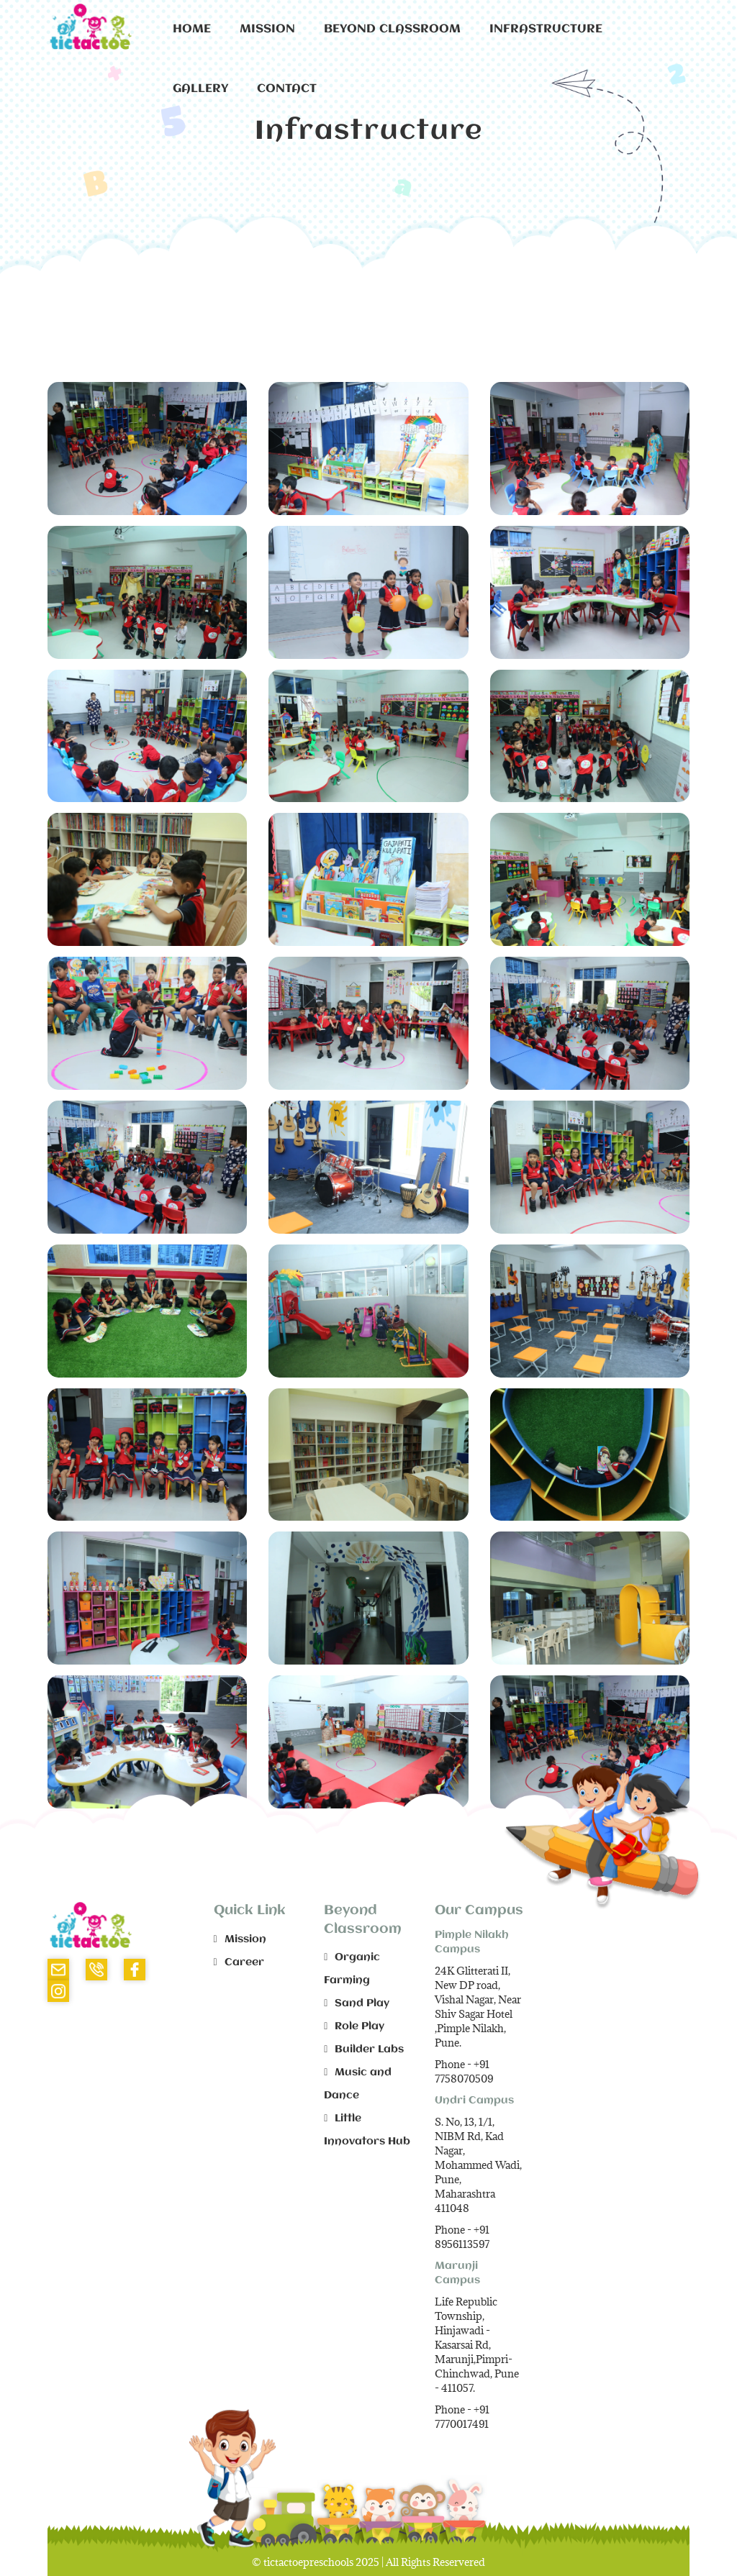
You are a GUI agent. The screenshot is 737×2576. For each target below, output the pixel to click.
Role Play (359, 2026)
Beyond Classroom (392, 29)
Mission (267, 29)
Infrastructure (545, 29)
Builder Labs (369, 2049)
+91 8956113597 (462, 2237)
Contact (287, 89)
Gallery (200, 89)
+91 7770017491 (462, 2417)
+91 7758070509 (464, 2071)
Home (192, 29)
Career (244, 1962)
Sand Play (362, 2003)
